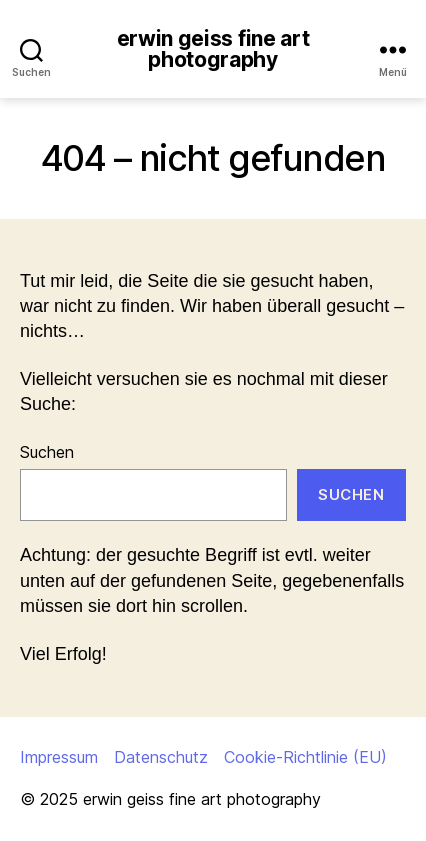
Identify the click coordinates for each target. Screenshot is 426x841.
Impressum (59, 757)
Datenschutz (161, 757)
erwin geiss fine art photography (213, 49)
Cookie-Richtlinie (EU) (305, 757)
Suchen (47, 452)
